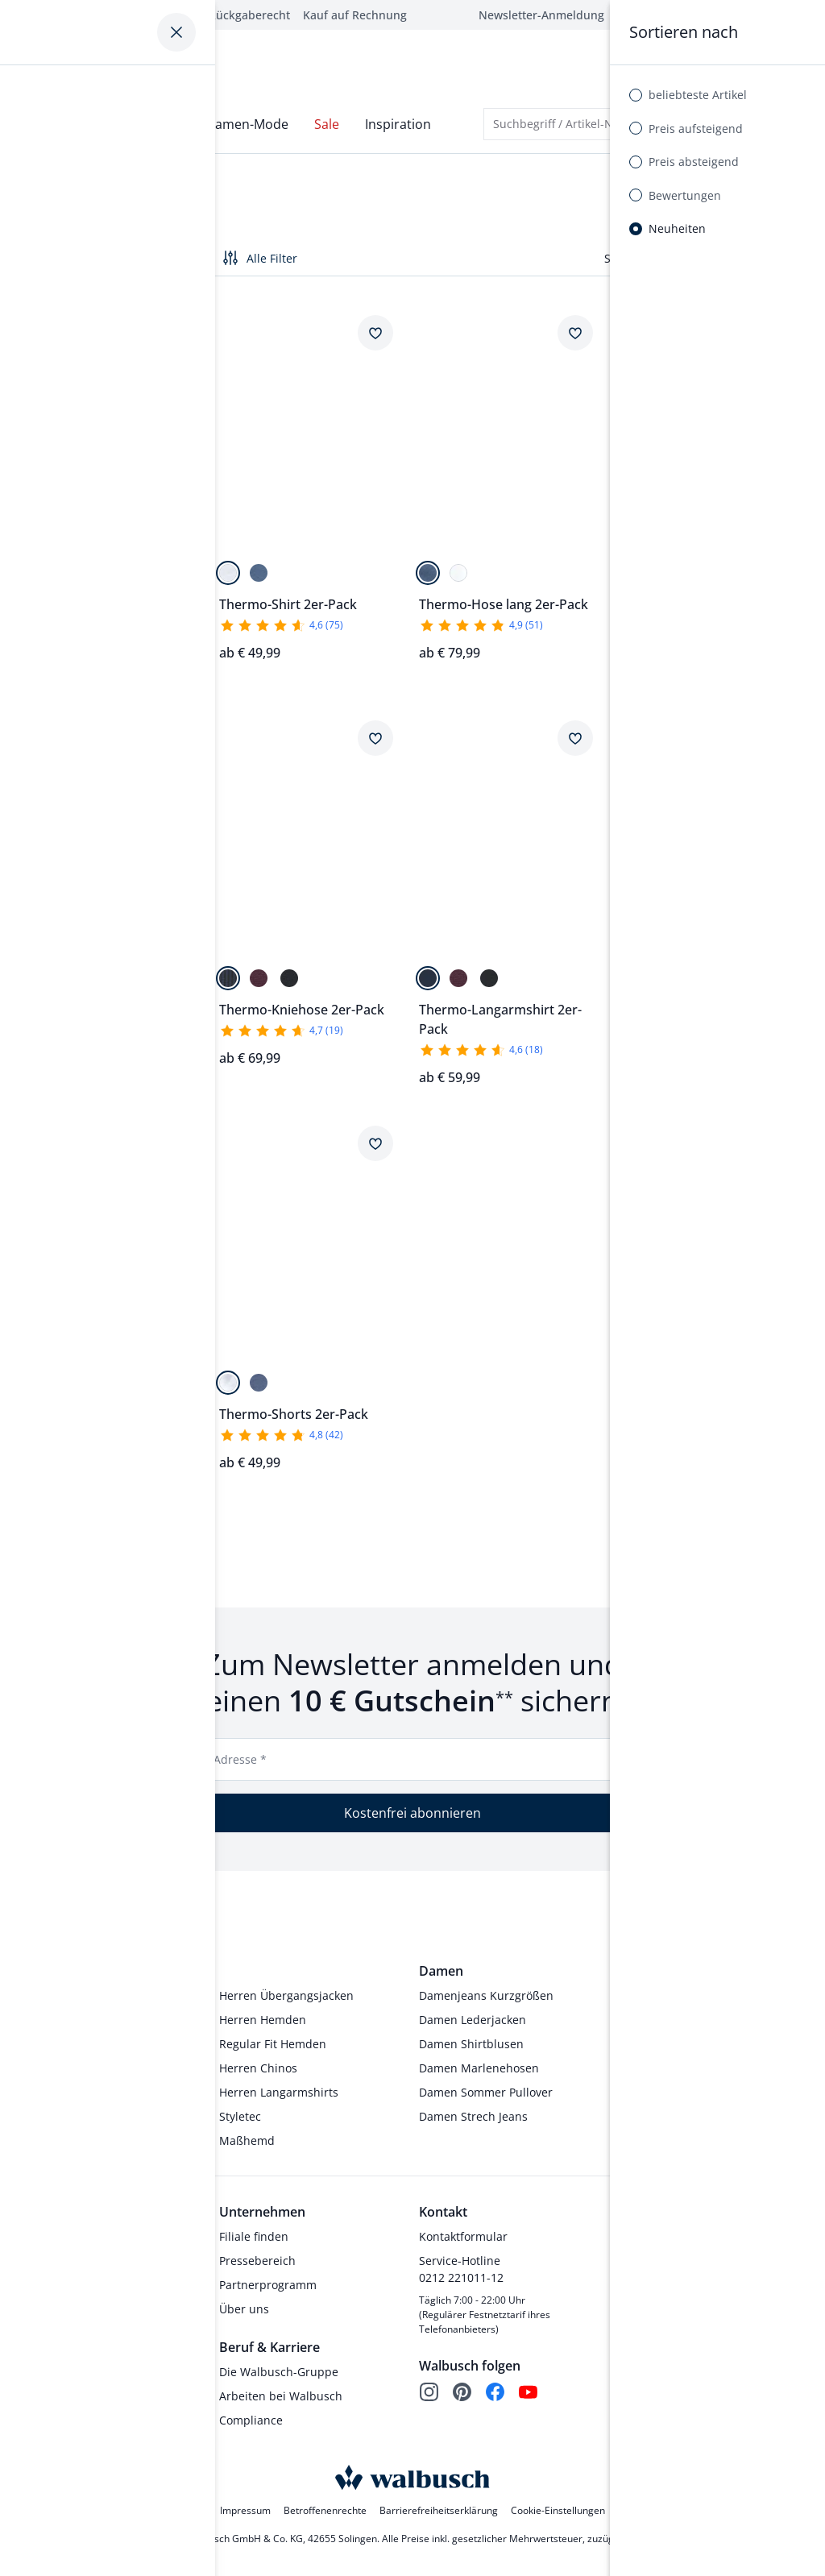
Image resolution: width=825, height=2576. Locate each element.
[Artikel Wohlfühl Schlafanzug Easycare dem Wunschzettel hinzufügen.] (175, 326)
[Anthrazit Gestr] (627, 566)
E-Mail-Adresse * (221, 1753)
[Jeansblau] (59, 566)
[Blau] (258, 566)
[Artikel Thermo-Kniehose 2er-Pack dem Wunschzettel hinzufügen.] (175, 731)
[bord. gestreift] (689, 566)
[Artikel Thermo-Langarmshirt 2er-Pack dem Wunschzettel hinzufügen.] (575, 731)
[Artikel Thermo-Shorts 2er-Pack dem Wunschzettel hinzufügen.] (375, 1136)
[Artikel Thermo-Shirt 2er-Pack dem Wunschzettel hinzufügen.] (375, 326)
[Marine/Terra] (59, 1376)
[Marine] (28, 566)
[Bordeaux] (89, 566)
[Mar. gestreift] (658, 566)
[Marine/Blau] (28, 1376)
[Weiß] (228, 566)
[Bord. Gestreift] (258, 971)
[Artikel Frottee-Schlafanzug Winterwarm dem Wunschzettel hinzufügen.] (175, 1136)
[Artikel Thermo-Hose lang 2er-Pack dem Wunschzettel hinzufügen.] (575, 326)
